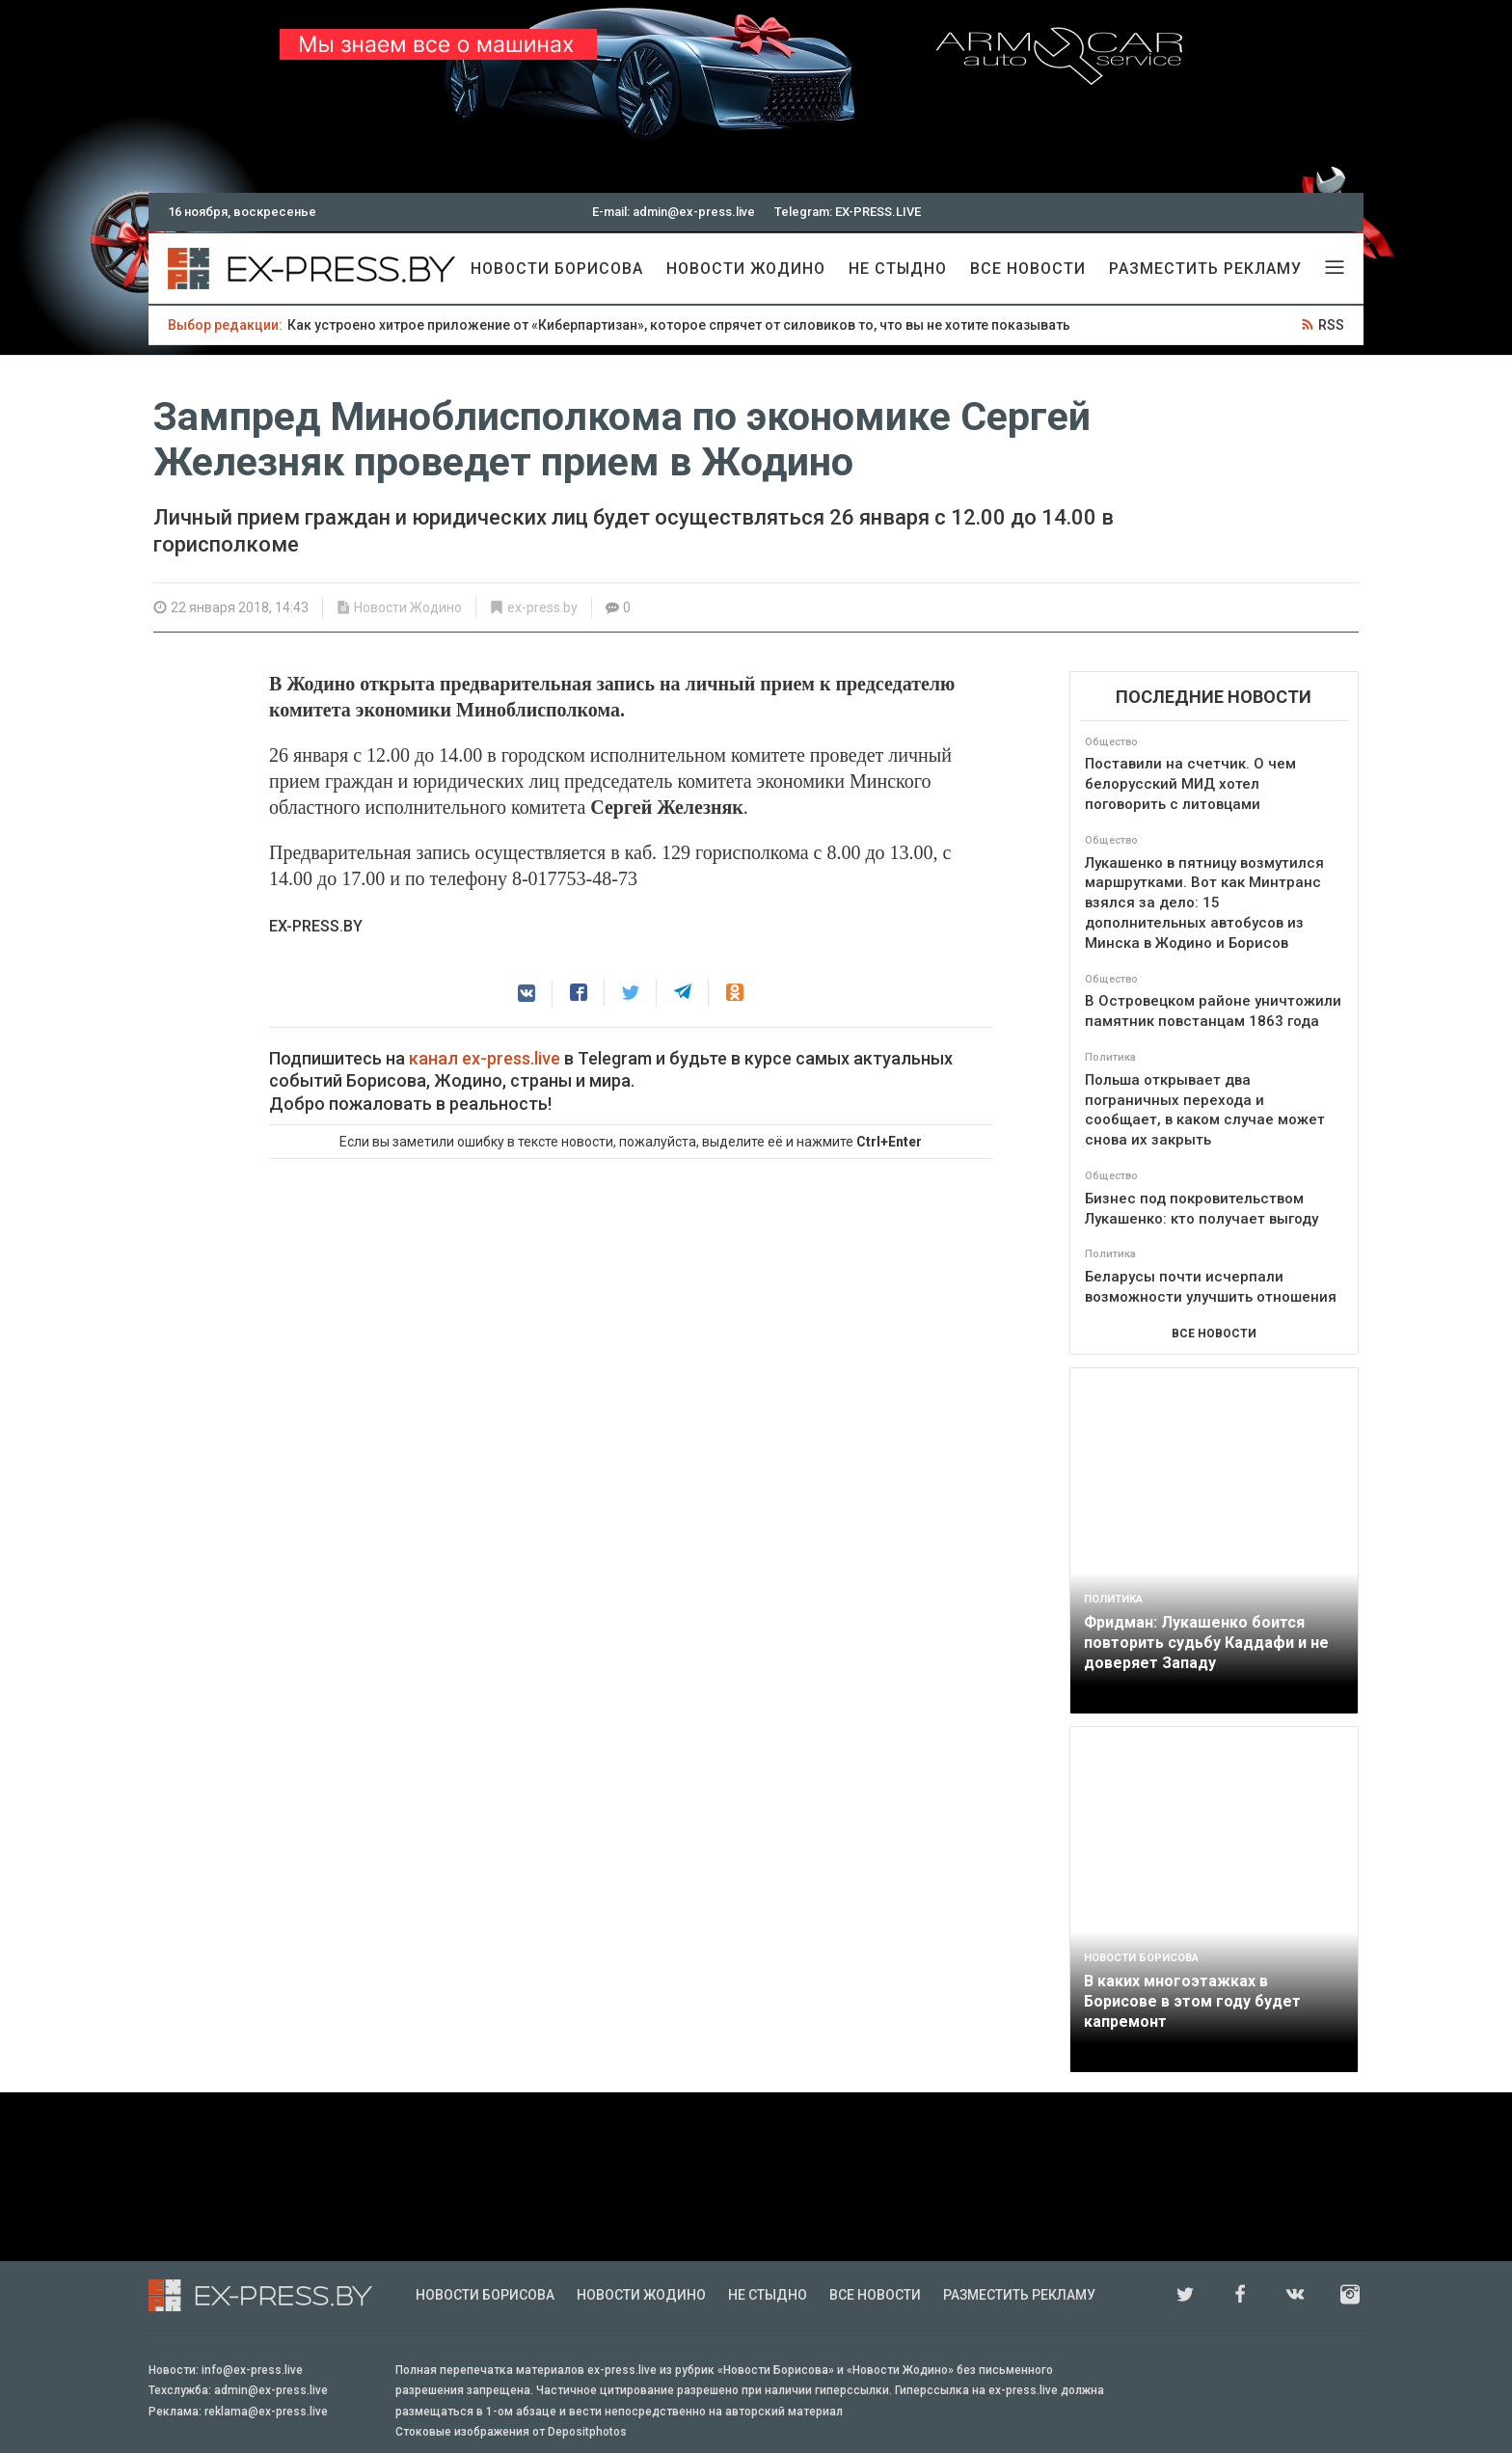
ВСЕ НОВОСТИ (1214, 1333)
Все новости (1028, 268)
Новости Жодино (745, 268)
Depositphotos (587, 2432)
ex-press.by (542, 607)
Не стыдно (898, 268)
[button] (526, 993)
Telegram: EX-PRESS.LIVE (847, 211)
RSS (1331, 325)
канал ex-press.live (484, 1058)
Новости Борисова (557, 268)
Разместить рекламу (1205, 268)
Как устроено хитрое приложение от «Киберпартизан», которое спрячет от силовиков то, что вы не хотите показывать (678, 325)
